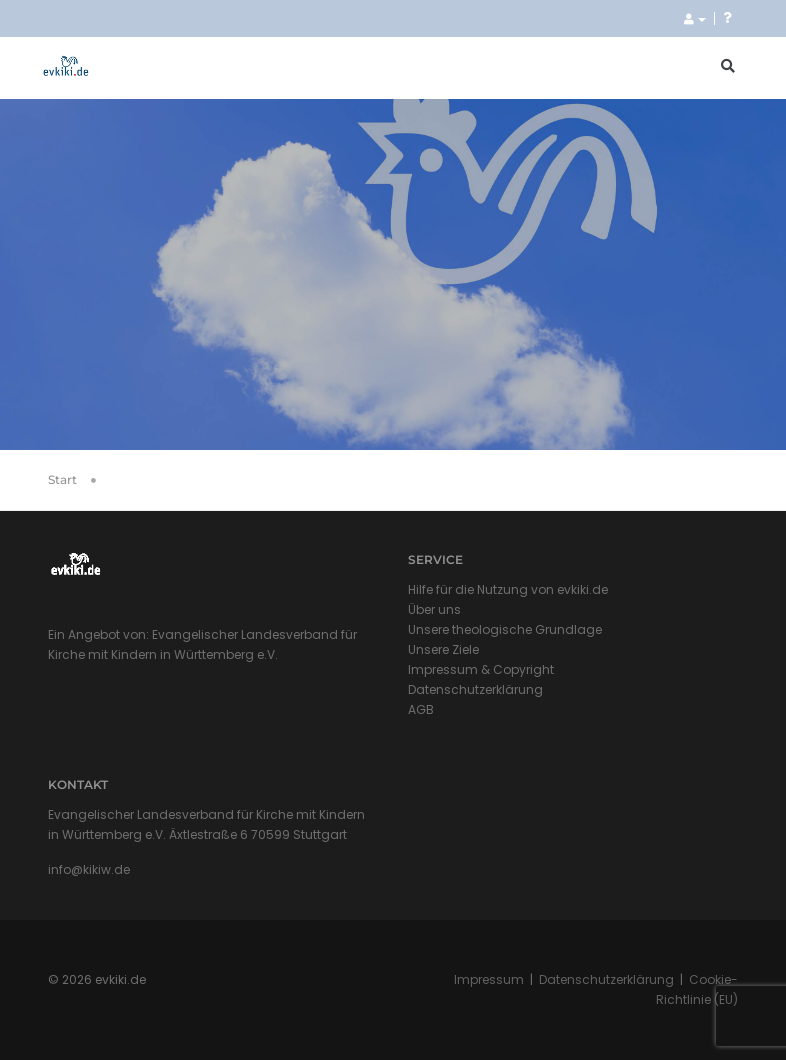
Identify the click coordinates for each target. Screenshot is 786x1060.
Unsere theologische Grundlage (505, 629)
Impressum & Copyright (481, 669)
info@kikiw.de (89, 869)
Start (62, 479)
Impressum (489, 979)
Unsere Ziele (443, 649)
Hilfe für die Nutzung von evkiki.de (508, 589)
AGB (421, 709)
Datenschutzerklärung (475, 689)
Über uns (434, 609)
